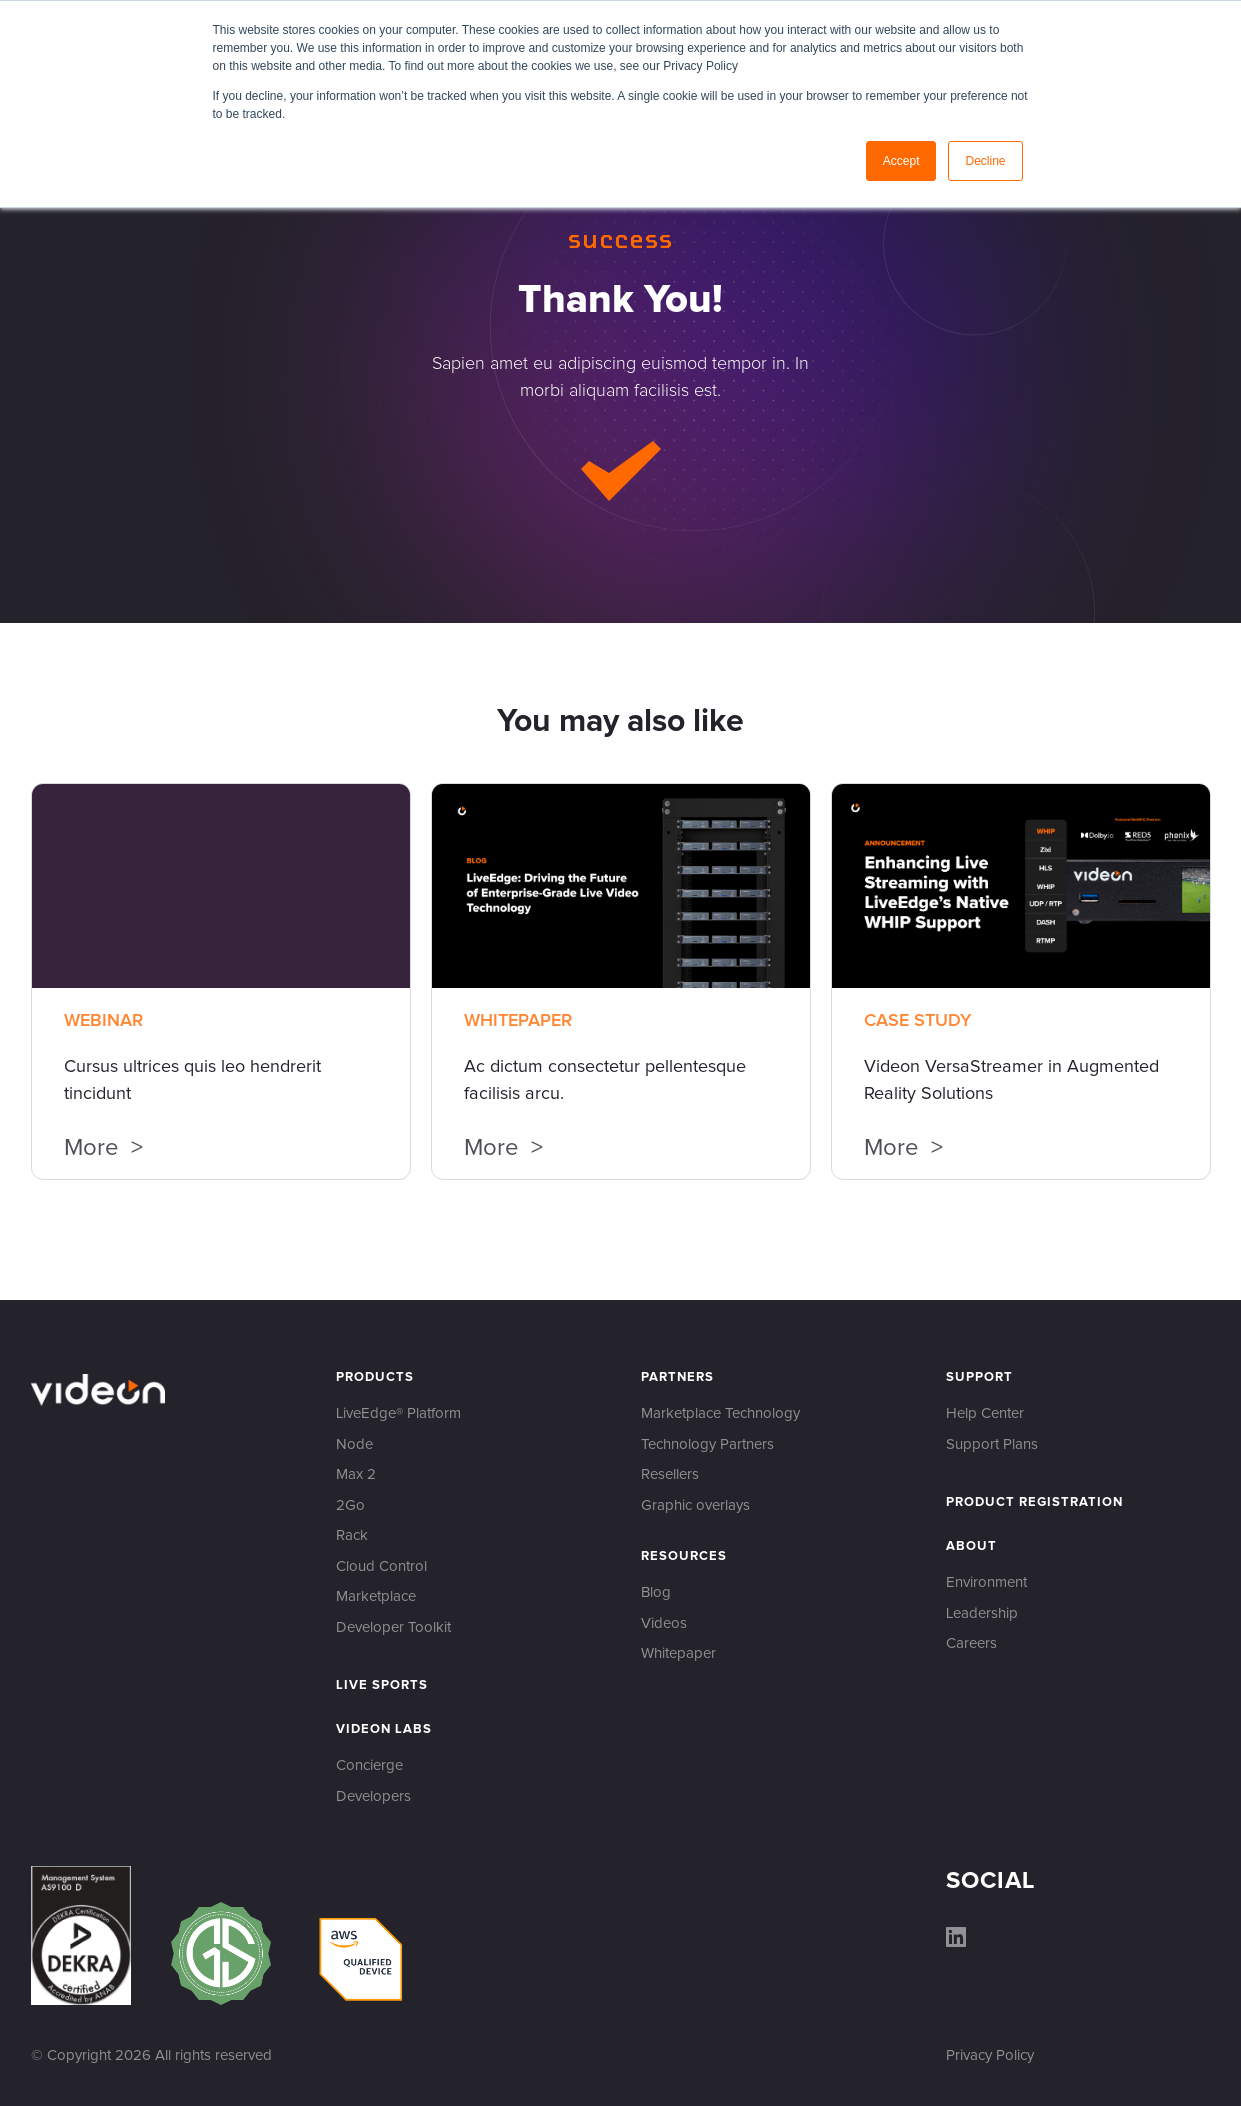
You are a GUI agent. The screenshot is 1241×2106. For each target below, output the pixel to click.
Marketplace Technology (720, 1413)
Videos (664, 1623)
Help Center (985, 1413)
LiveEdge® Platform (398, 1413)
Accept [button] (901, 161)
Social (990, 1881)
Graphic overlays (695, 1505)
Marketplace (376, 1596)
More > (103, 1148)
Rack (352, 1535)
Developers (373, 1796)
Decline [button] (985, 161)
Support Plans (992, 1444)
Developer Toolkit (393, 1627)
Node (354, 1444)
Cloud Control (381, 1566)
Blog (656, 1592)
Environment (986, 1582)
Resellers (670, 1474)
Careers (971, 1643)
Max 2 (356, 1474)
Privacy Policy (990, 2055)
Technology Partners (707, 1444)
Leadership (982, 1613)
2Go (350, 1505)
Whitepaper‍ (678, 1653)
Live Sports (382, 1685)
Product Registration (1034, 1502)
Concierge (369, 1765)
